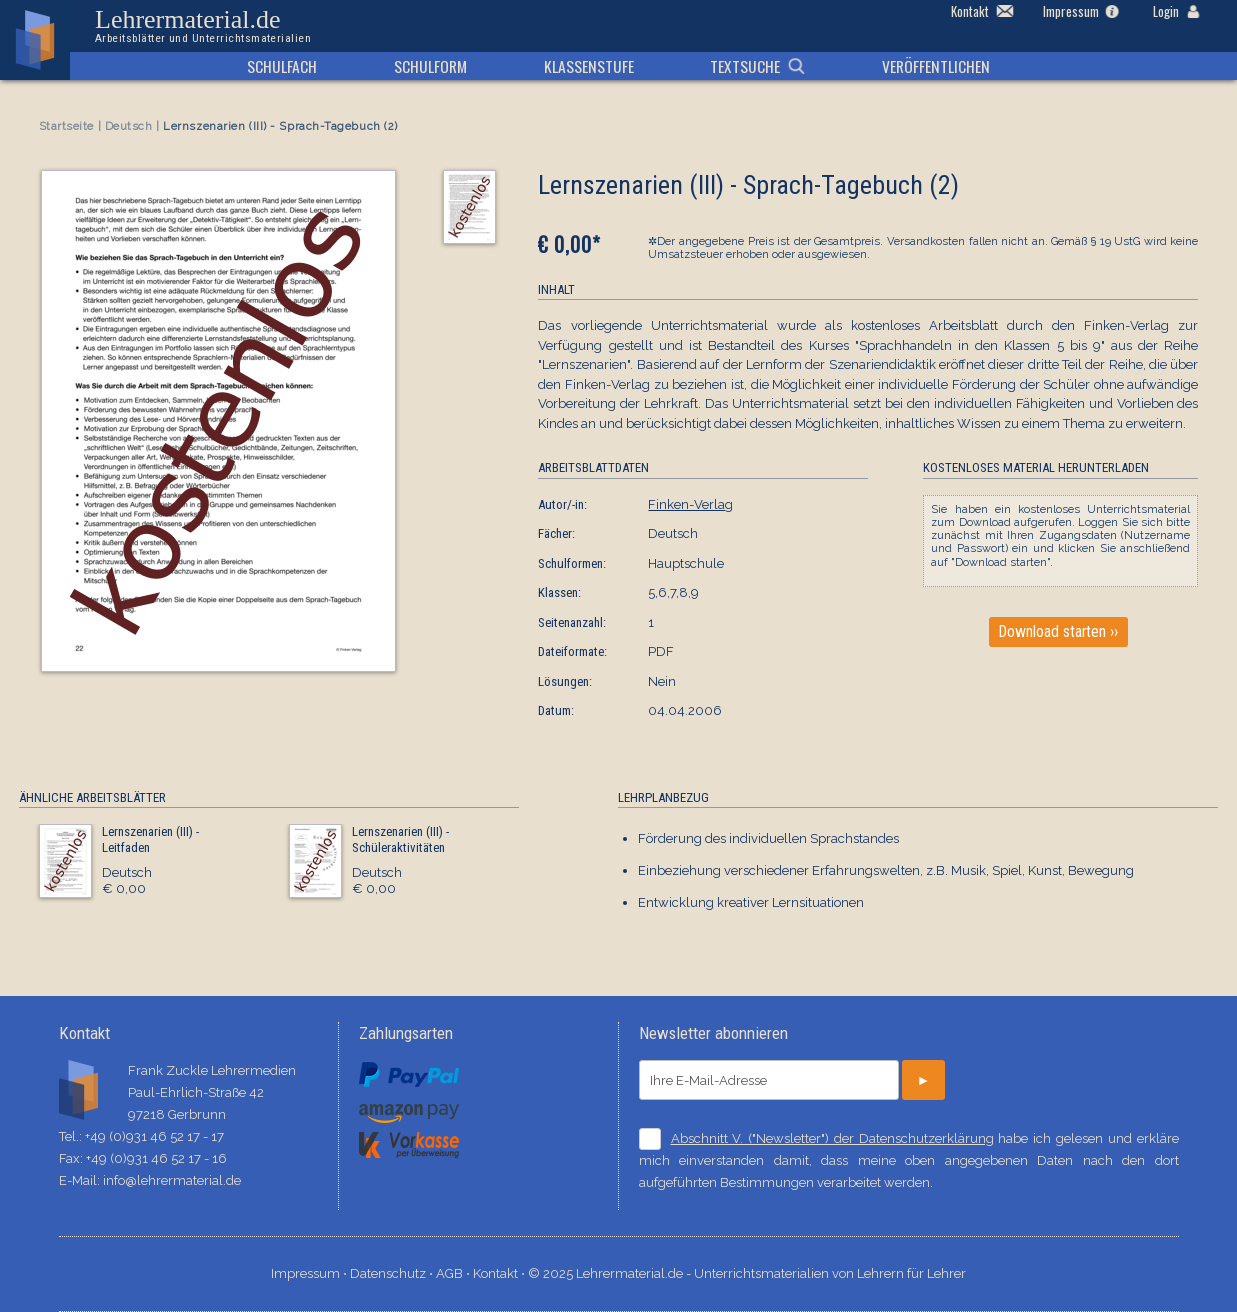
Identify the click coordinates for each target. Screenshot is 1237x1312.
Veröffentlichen (936, 66)
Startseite (67, 126)
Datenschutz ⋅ (393, 1273)
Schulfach (282, 66)
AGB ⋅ (454, 1273)
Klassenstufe (589, 66)
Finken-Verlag (690, 504)
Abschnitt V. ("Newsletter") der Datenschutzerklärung (832, 1138)
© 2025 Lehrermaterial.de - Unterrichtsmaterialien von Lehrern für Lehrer (747, 1273)
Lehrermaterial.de (203, 26)
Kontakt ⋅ (500, 1273)
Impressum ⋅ (310, 1273)
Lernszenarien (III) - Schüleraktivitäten (400, 839)
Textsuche (745, 66)
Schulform (430, 66)
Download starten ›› (1058, 632)
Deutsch (129, 126)
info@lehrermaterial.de (172, 1180)
